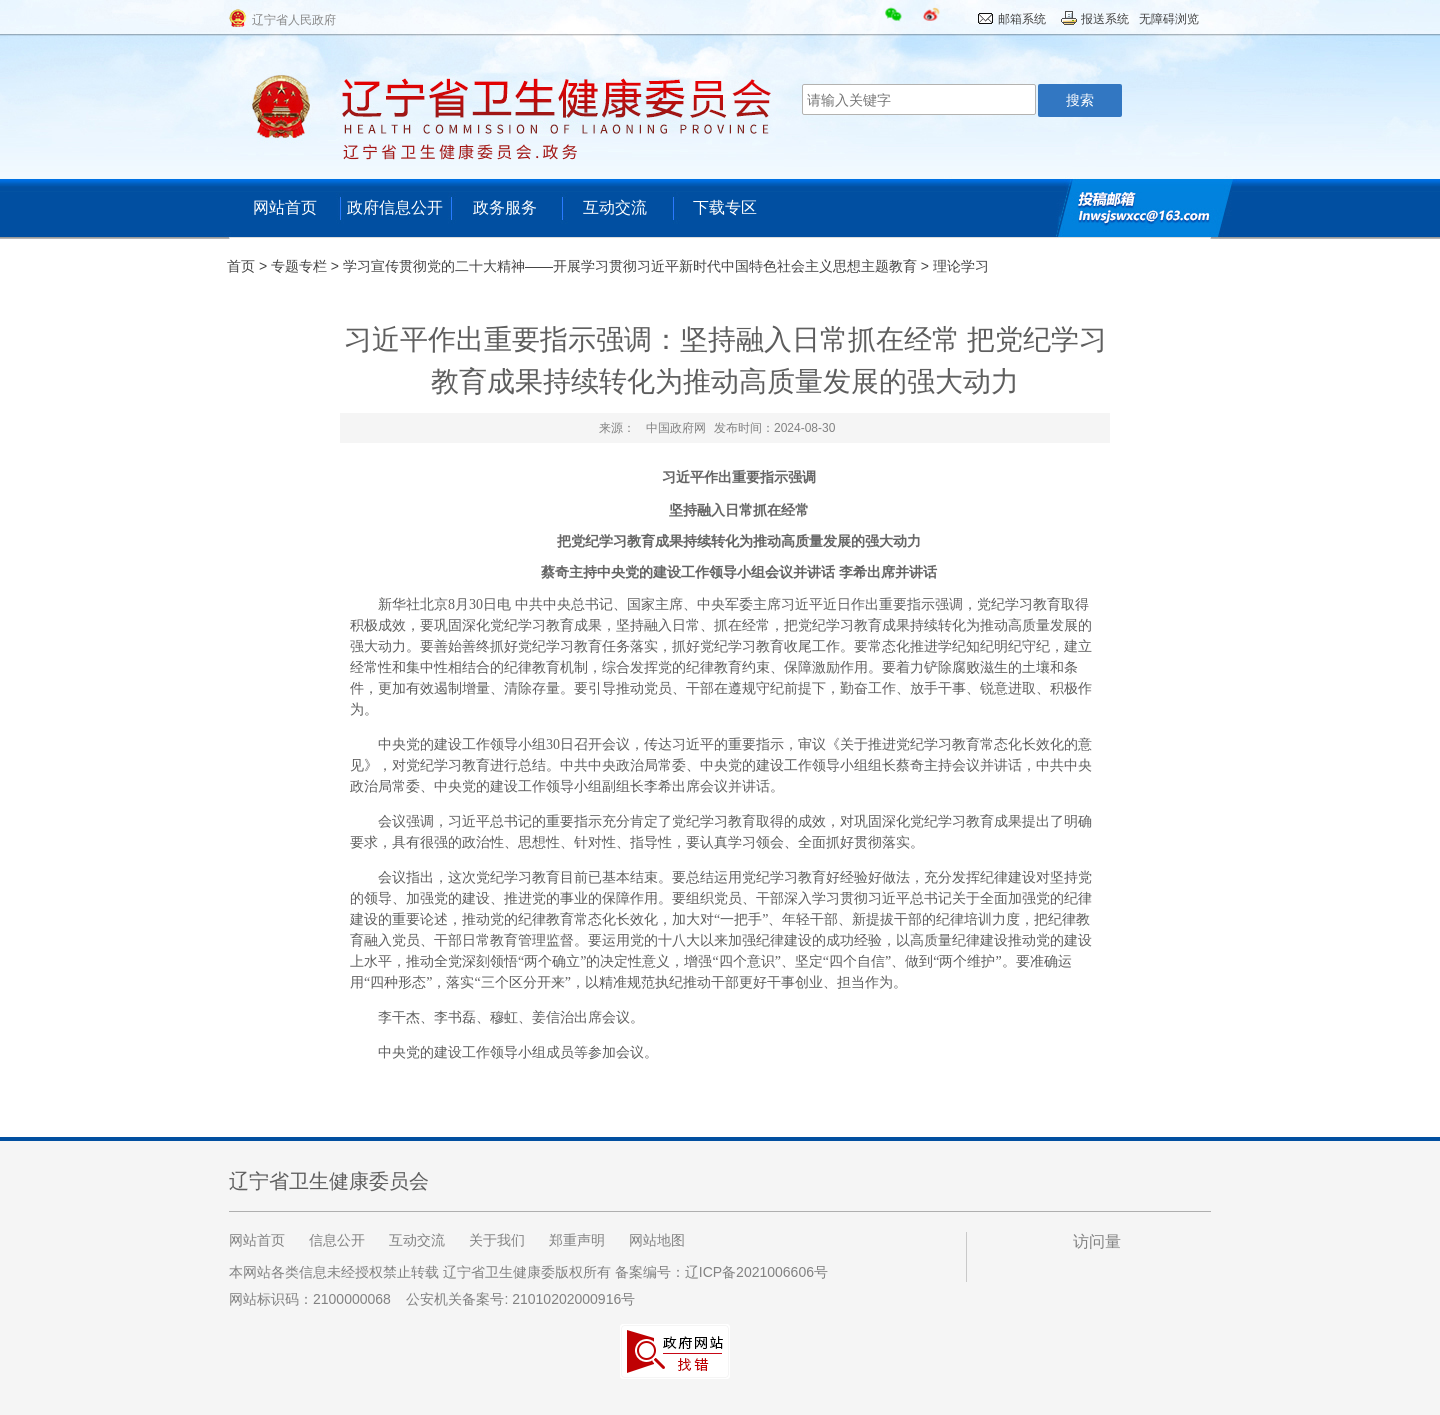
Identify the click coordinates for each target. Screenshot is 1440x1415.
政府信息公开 (395, 207)
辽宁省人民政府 (294, 20)
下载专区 (725, 207)
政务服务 (505, 207)
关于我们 (497, 1240)
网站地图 (657, 1240)
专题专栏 (299, 266)
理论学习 (961, 266)
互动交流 (615, 207)
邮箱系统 (1022, 19)
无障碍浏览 (1169, 19)
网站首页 (285, 207)
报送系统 (1105, 19)
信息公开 (337, 1240)
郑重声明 (577, 1240)
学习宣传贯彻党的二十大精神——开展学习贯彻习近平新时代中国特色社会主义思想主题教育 (630, 266)
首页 (241, 266)
